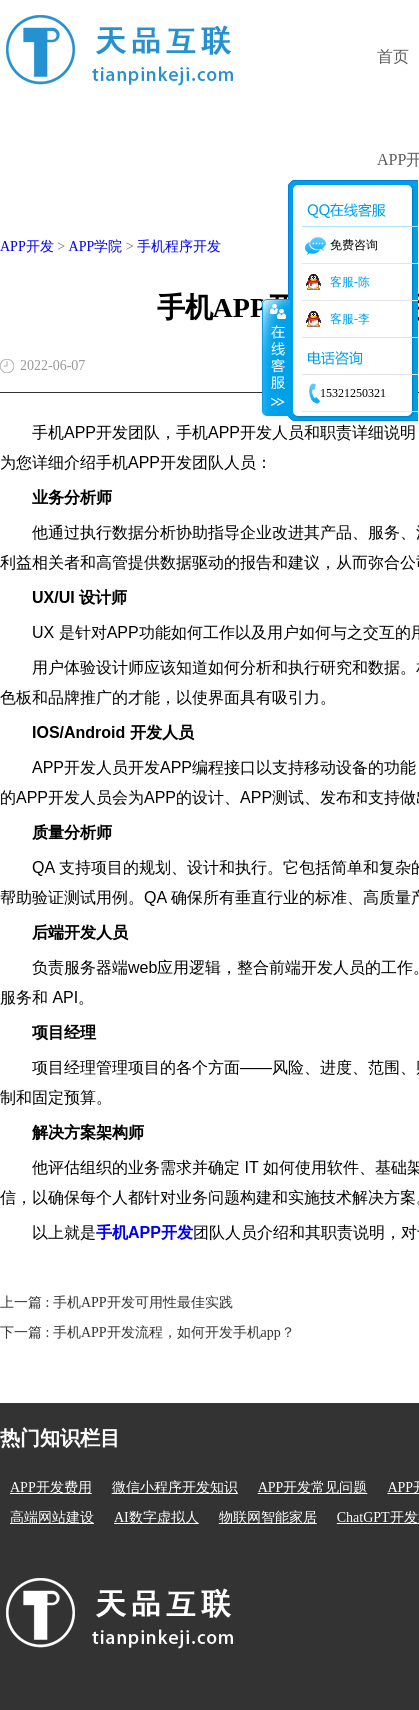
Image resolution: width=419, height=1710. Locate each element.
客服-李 (350, 319)
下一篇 (147, 1332)
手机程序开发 (179, 246)
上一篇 (116, 1302)
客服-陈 (350, 282)
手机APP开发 (144, 1232)
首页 (393, 56)
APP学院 (96, 246)
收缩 (276, 357)
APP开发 (27, 246)
